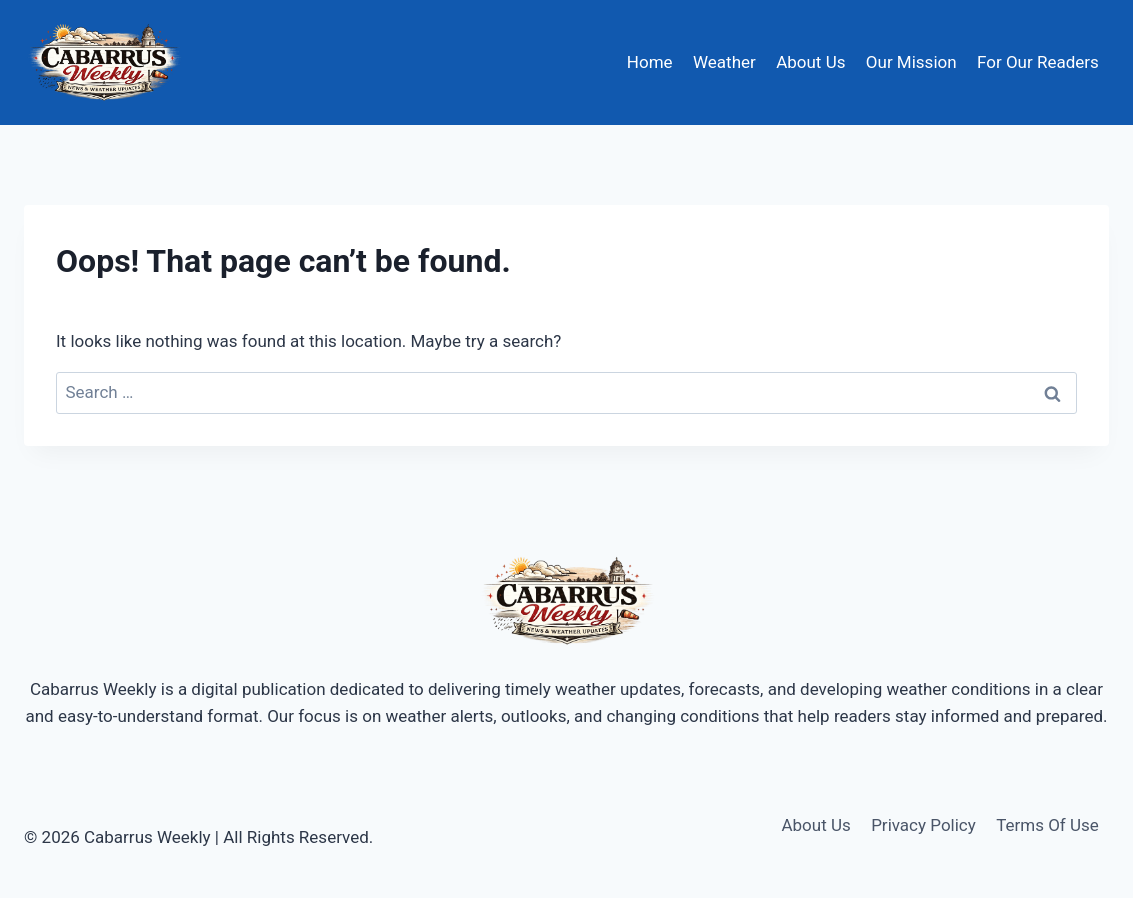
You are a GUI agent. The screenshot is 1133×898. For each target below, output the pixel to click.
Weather (724, 62)
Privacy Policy (923, 825)
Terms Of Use (1047, 825)
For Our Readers (1038, 62)
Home (650, 62)
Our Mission (911, 62)
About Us (810, 62)
